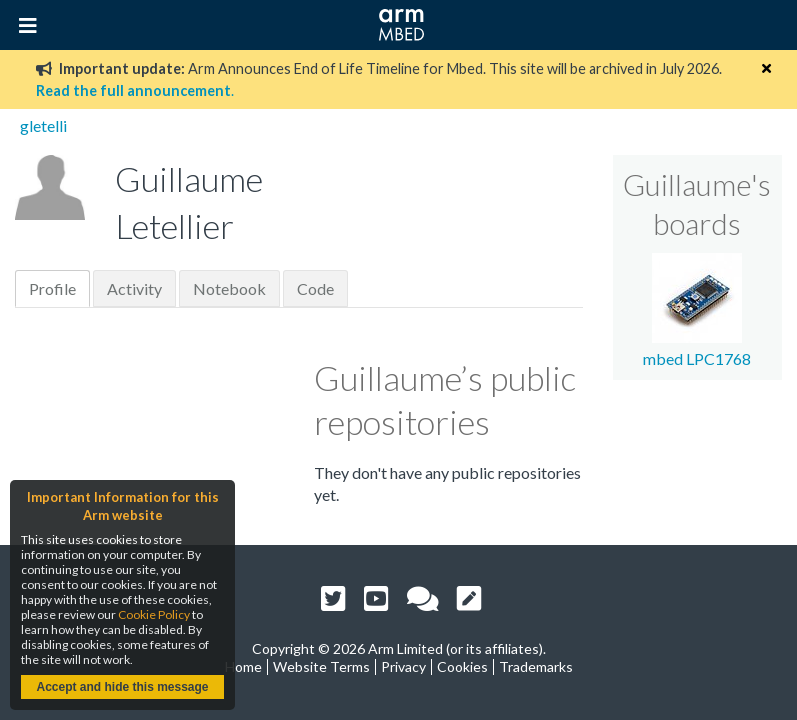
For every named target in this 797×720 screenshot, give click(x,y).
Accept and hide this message (122, 687)
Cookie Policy (154, 614)
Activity (134, 288)
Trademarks (536, 666)
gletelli (43, 125)
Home (243, 666)
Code (315, 288)
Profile (52, 288)
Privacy (403, 666)
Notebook (229, 288)
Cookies (462, 666)
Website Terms (321, 666)
